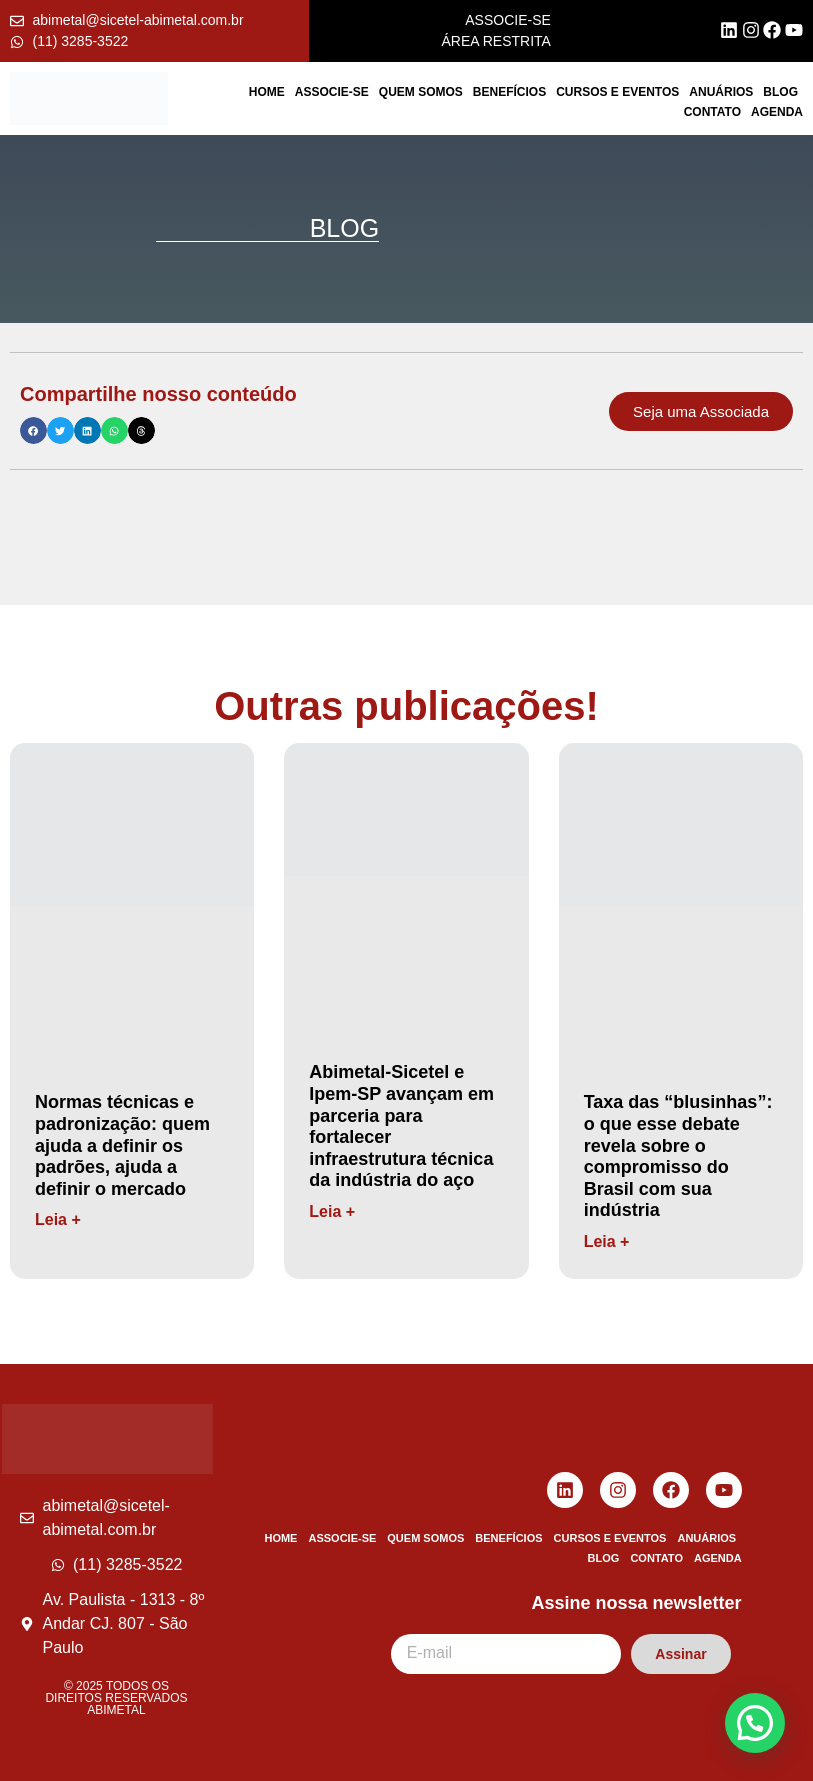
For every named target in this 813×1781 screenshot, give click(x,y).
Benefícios (509, 92)
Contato (712, 112)
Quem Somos (421, 92)
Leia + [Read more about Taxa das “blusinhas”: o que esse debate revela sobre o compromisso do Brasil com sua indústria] (607, 1241)
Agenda (777, 112)
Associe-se (332, 92)
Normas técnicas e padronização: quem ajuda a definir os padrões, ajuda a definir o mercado (122, 1145)
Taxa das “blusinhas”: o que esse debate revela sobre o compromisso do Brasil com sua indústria (678, 1156)
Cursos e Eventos (617, 92)
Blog (780, 92)
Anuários (721, 92)
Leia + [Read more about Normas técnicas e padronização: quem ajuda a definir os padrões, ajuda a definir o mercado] (58, 1219)
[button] (33, 430)
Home (267, 92)
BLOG (344, 228)
